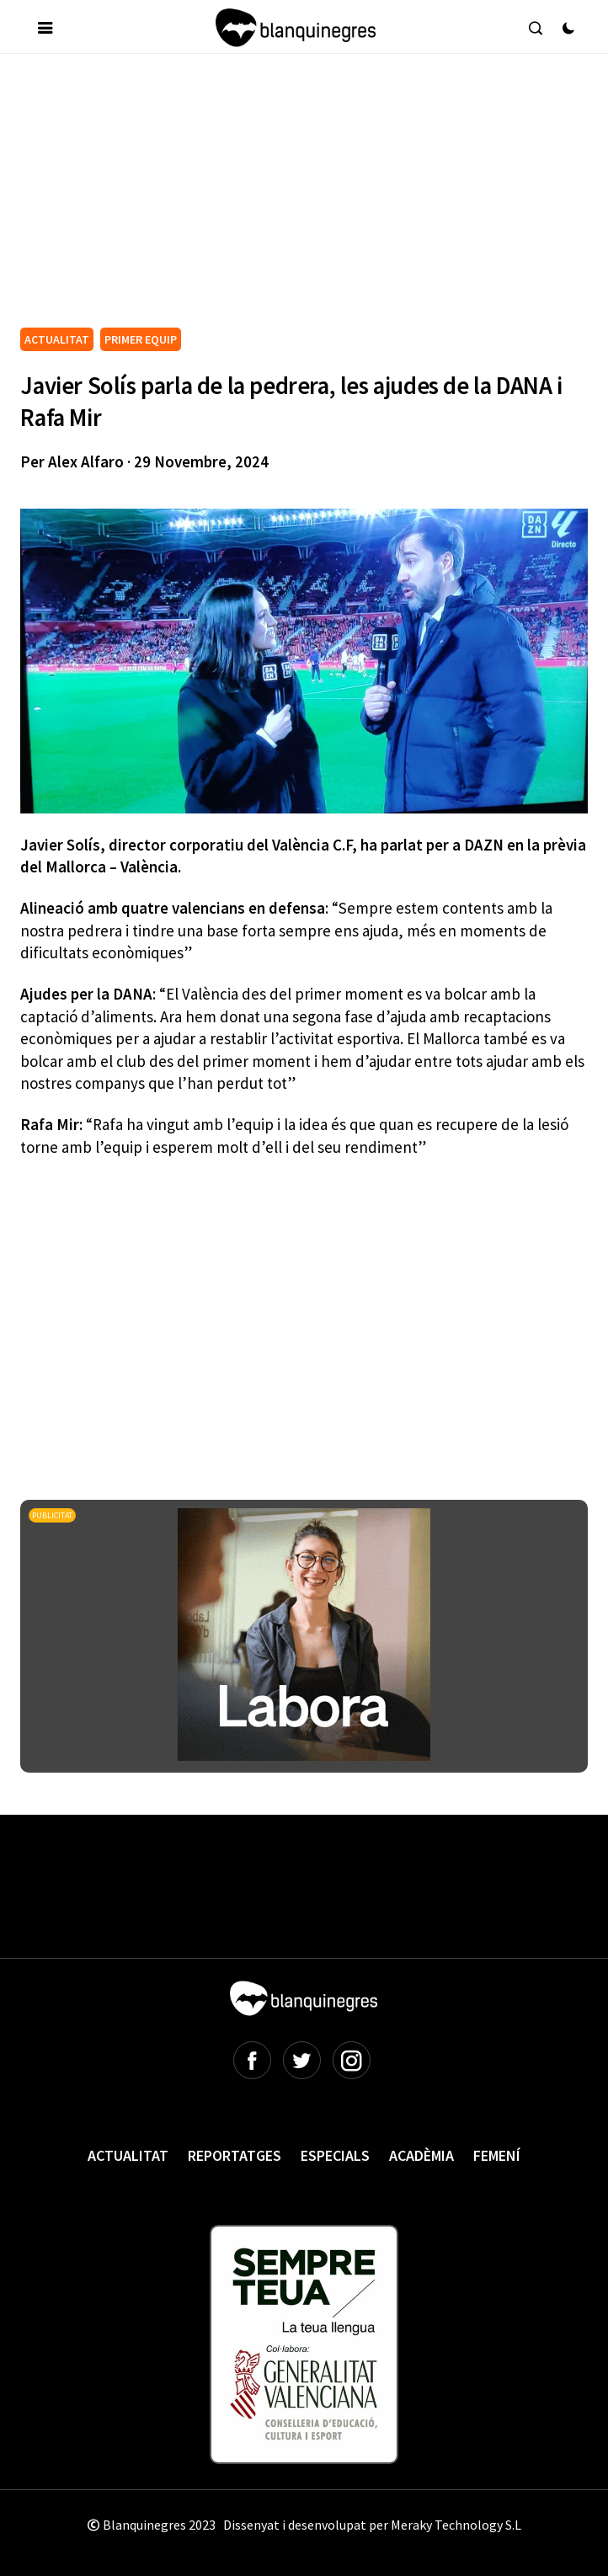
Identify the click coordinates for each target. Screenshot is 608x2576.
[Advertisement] (313, 197)
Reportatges (234, 2155)
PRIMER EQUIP (140, 339)
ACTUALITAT (56, 339)
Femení (496, 2155)
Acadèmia (421, 2155)
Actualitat (128, 2155)
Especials (335, 2155)
